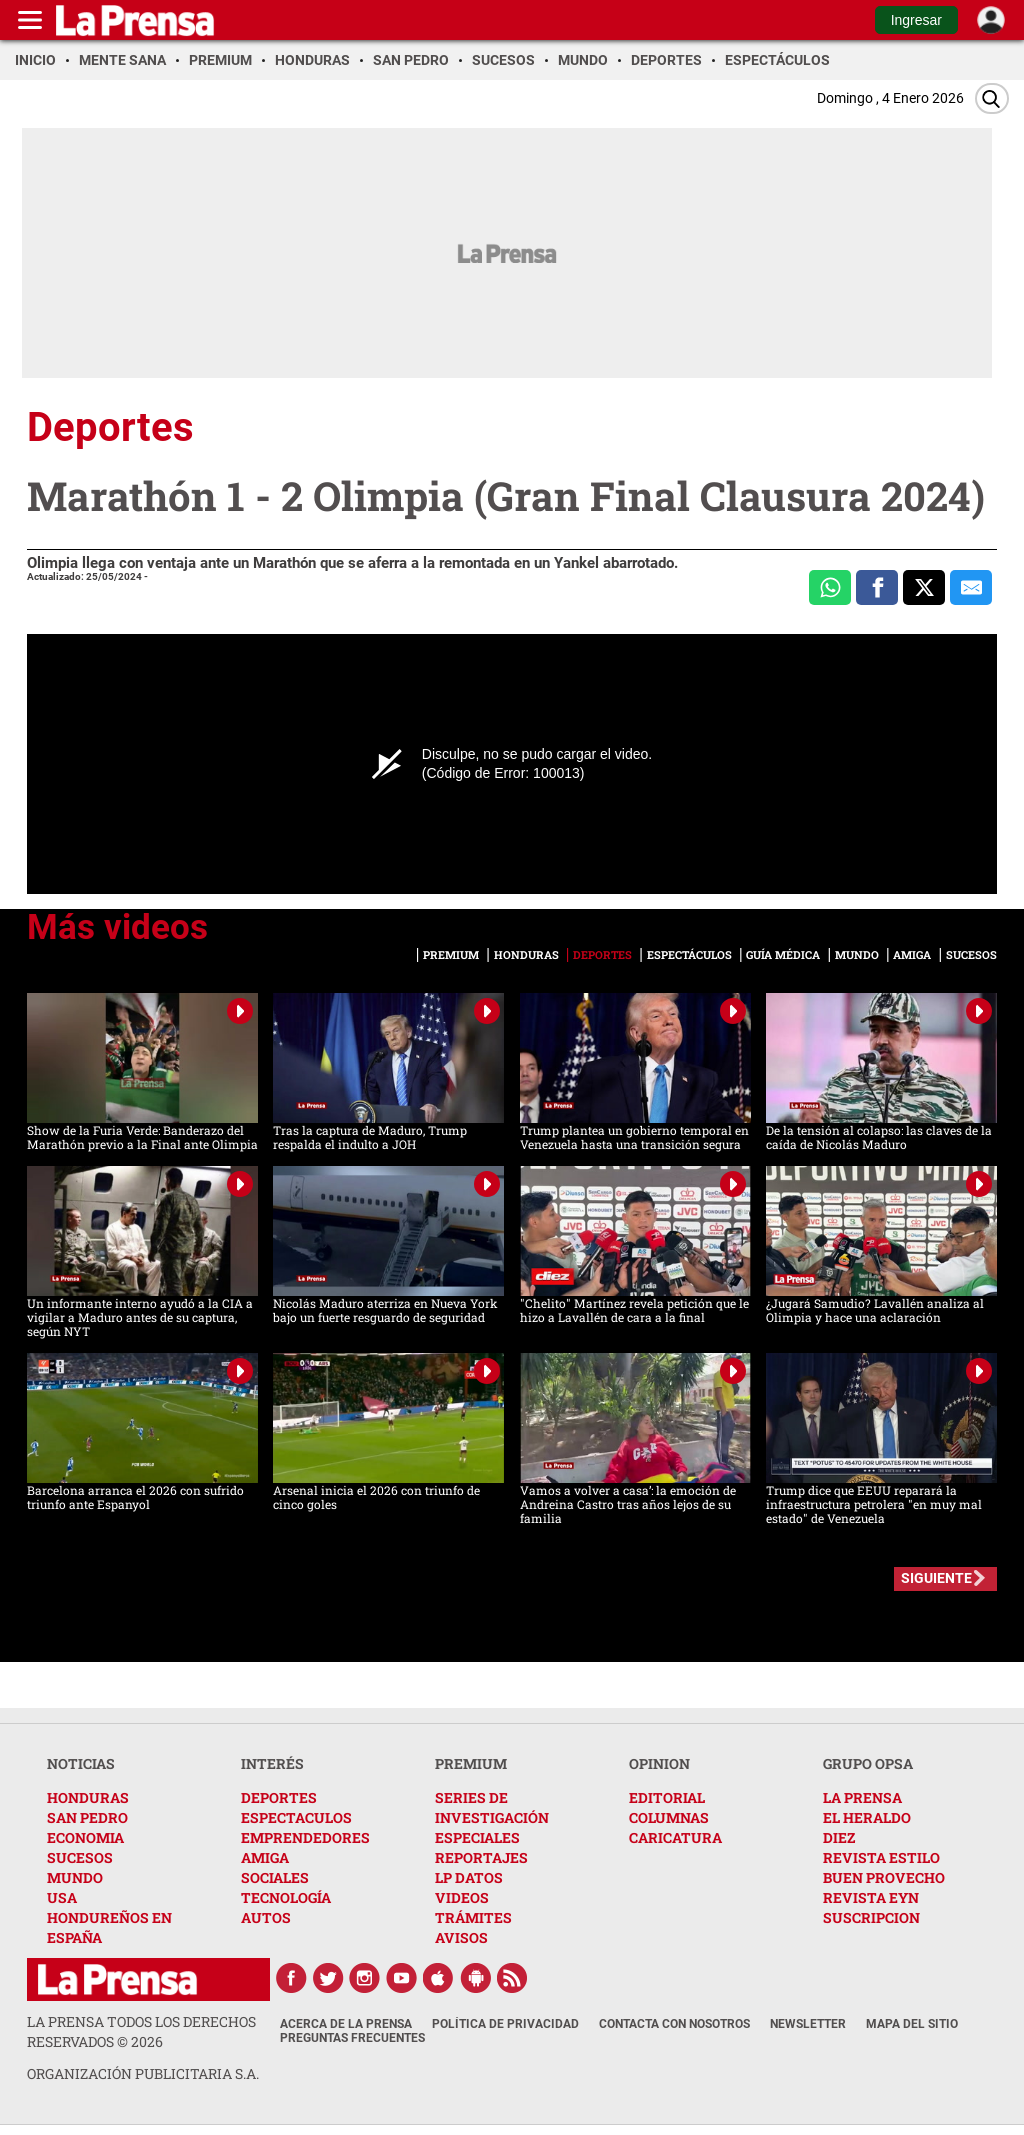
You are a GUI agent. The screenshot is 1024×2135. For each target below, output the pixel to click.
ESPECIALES (477, 1837)
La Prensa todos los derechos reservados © (141, 2031)
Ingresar (916, 20)
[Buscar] (992, 98)
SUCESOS (80, 1857)
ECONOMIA (85, 1837)
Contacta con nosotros (674, 2024)
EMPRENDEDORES (305, 1837)
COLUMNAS (669, 1817)
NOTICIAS (81, 1763)
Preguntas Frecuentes (352, 2038)
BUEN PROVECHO (884, 1877)
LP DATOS (469, 1877)
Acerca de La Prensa (346, 2024)
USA (62, 1897)
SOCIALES (275, 1877)
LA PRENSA (862, 1797)
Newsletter (808, 2024)
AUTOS (266, 1917)
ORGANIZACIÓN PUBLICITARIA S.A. (143, 2073)
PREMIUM (471, 1763)
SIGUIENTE (936, 1578)
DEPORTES (279, 1797)
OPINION (659, 1763)
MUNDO (75, 1877)
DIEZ (839, 1837)
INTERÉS (272, 1763)
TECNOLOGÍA (286, 1897)
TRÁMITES (473, 1917)
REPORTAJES (481, 1857)
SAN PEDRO (87, 1817)
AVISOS (461, 1937)
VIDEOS (462, 1897)
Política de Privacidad (505, 2024)
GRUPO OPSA (868, 1763)
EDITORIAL (667, 1797)
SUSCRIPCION (871, 1917)
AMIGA (265, 1857)
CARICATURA (675, 1837)
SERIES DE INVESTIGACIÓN (492, 1807)
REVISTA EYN (871, 1897)
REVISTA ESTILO (881, 1857)
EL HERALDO (867, 1817)
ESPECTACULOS (296, 1817)
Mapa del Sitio (912, 2024)
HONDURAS (88, 1797)
